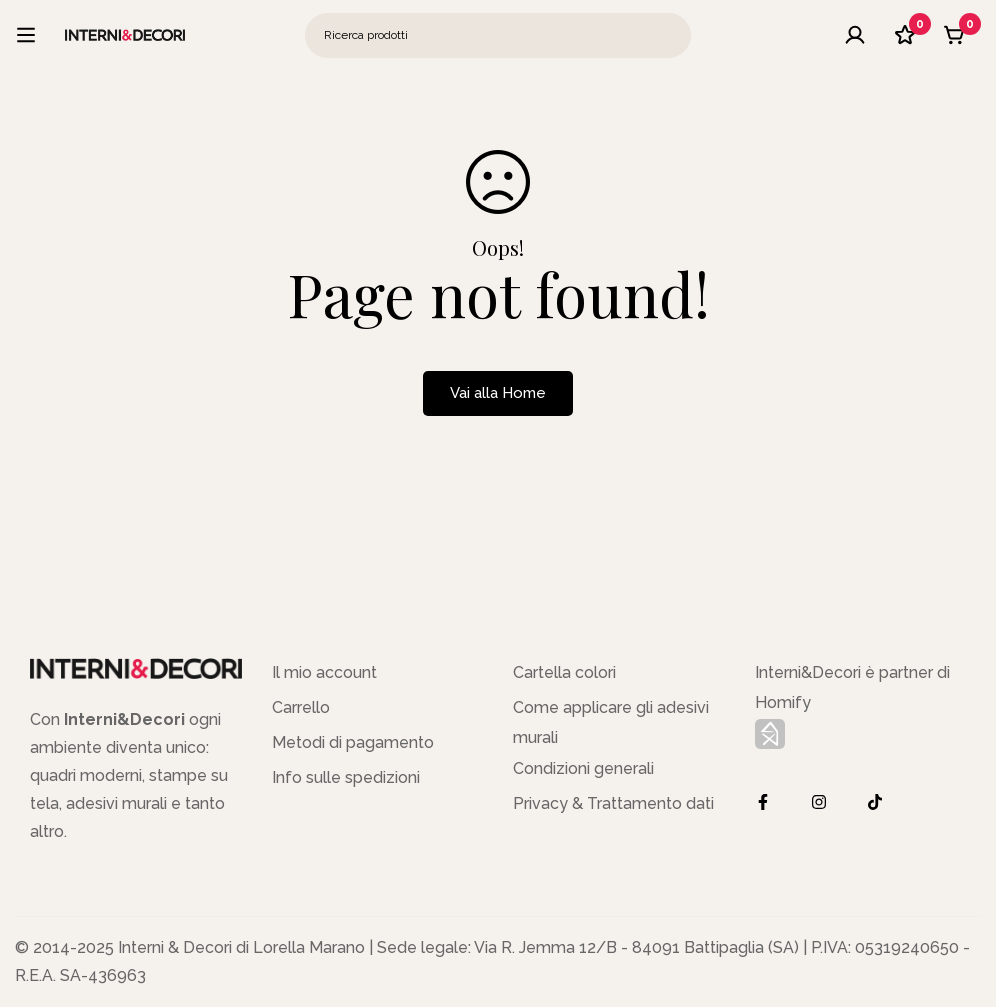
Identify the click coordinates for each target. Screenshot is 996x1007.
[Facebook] (763, 802)
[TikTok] (875, 802)
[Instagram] (819, 802)
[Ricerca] (668, 35)
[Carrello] (955, 35)
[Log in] (855, 35)
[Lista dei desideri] (905, 35)
